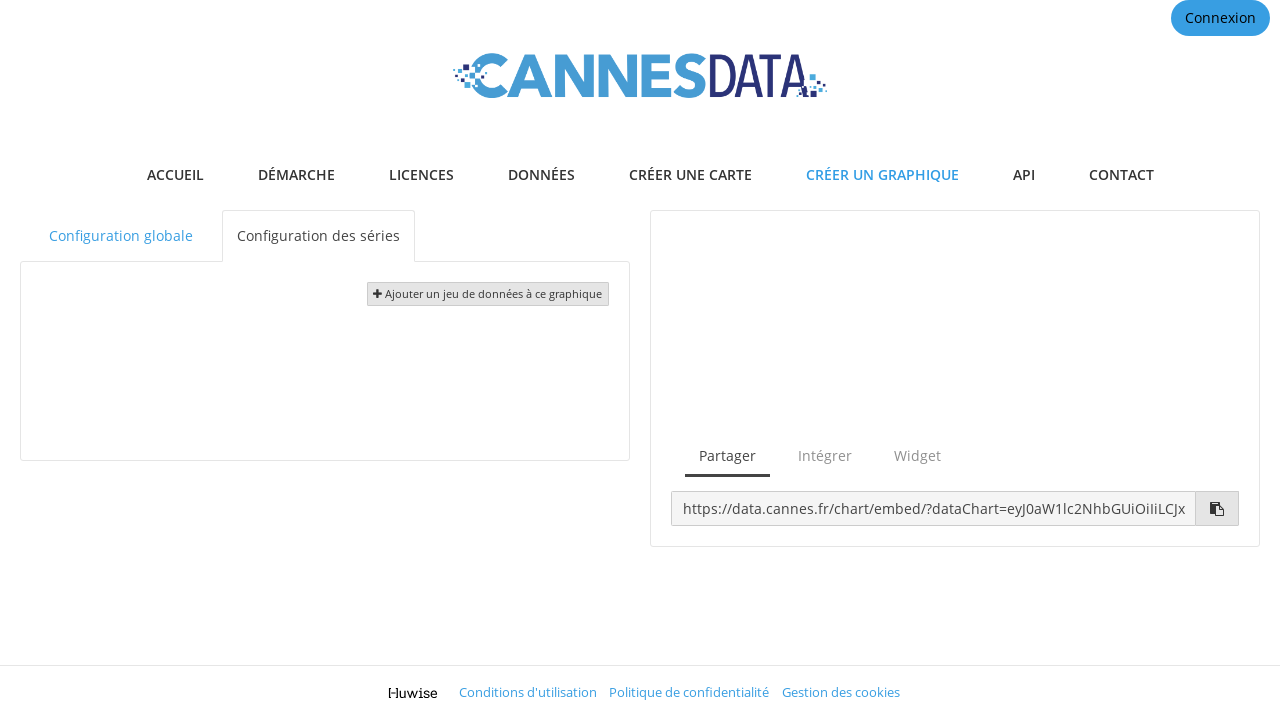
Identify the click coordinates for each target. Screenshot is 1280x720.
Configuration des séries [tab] (318, 235)
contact (1121, 174)
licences (421, 174)
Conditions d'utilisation (528, 692)
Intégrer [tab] (825, 455)
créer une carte (690, 174)
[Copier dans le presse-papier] (1217, 508)
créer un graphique (882, 174)
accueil (175, 174)
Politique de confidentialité (689, 692)
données (541, 174)
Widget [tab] (917, 455)
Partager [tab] (727, 455)
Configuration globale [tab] (121, 235)
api (1024, 174)
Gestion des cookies (841, 692)
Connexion (1220, 17)
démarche (296, 174)
